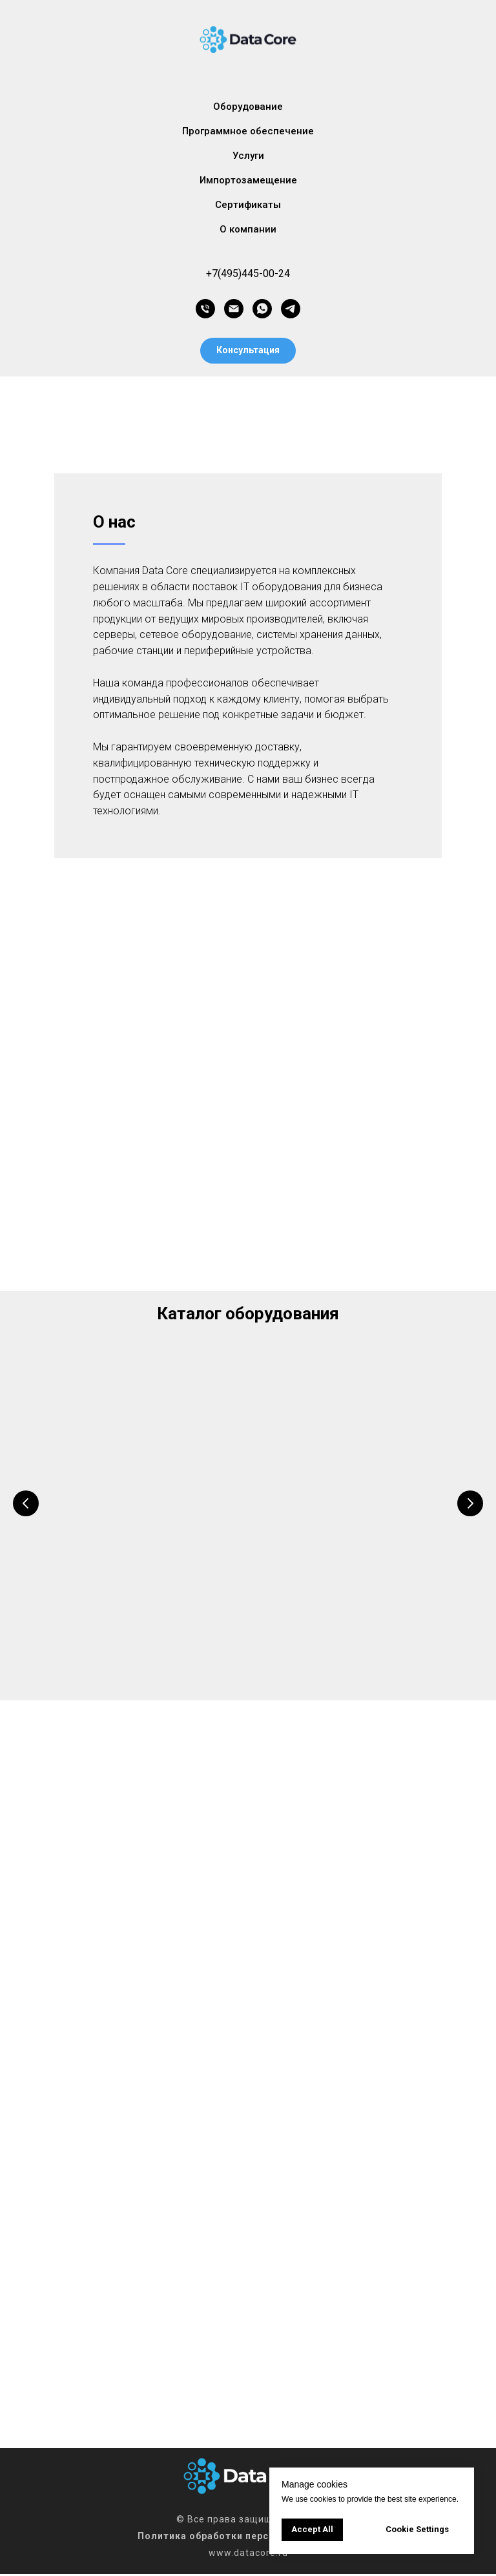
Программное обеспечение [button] (248, 131)
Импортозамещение (248, 180)
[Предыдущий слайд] (26, 1503)
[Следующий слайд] (470, 1503)
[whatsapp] (262, 308)
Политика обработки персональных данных (248, 2538)
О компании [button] (248, 229)
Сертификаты (248, 205)
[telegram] (290, 308)
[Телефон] (205, 308)
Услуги (248, 155)
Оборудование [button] (248, 106)
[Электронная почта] (233, 308)
